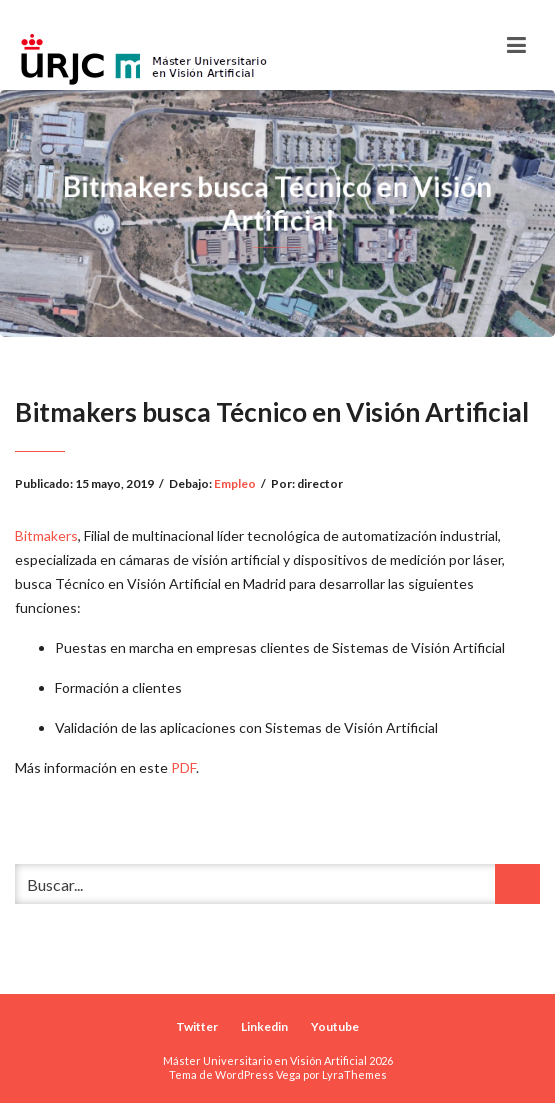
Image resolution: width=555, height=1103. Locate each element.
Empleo (235, 483)
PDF (183, 767)
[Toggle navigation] (516, 45)
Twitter (197, 1026)
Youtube (335, 1026)
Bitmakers (46, 535)
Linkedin (264, 1026)
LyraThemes (354, 1074)
